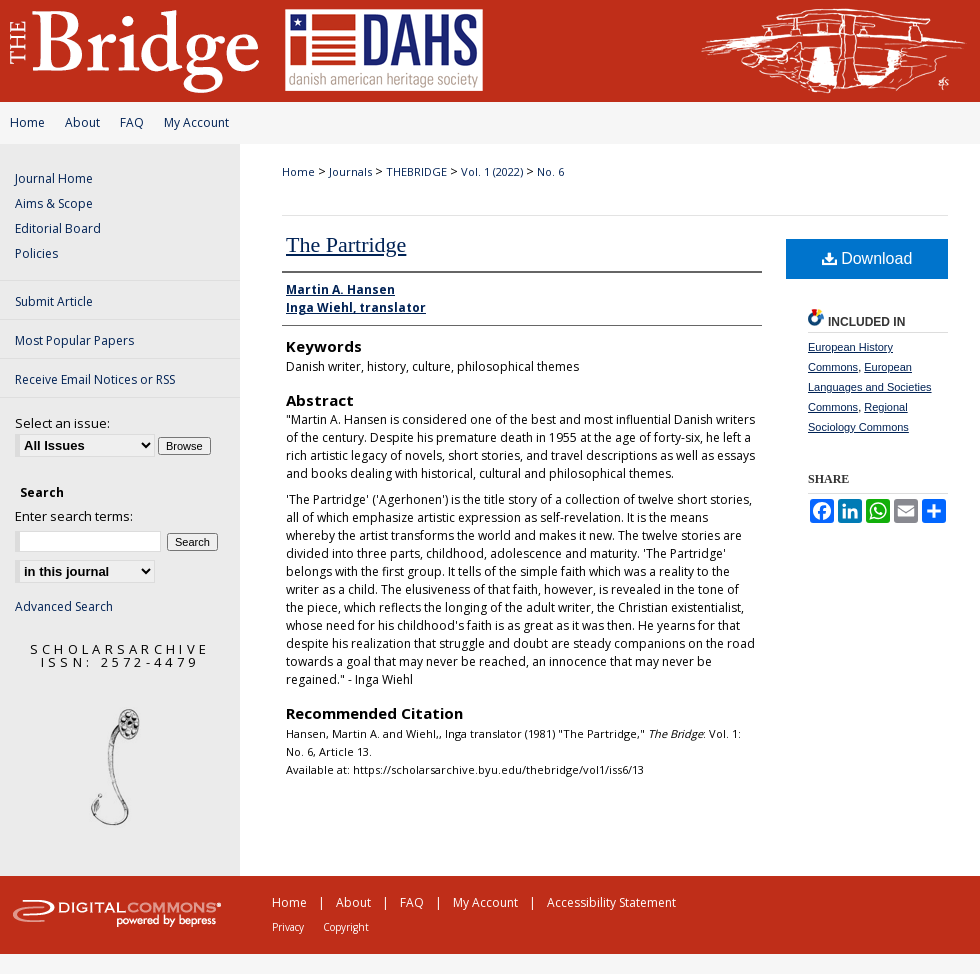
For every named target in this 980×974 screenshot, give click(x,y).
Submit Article (54, 301)
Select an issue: (62, 423)
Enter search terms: (74, 516)
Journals (350, 171)
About (82, 122)
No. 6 (550, 171)
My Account (196, 122)
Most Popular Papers (74, 340)
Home (27, 122)
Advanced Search (64, 606)
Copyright (346, 927)
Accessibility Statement (611, 902)
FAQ (132, 122)
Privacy (288, 927)
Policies (36, 253)
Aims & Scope (54, 203)
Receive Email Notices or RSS (95, 379)
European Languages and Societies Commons (870, 387)
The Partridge (346, 244)
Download (867, 258)
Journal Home (54, 178)
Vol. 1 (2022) (492, 171)
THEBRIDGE (416, 171)
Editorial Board (58, 228)
